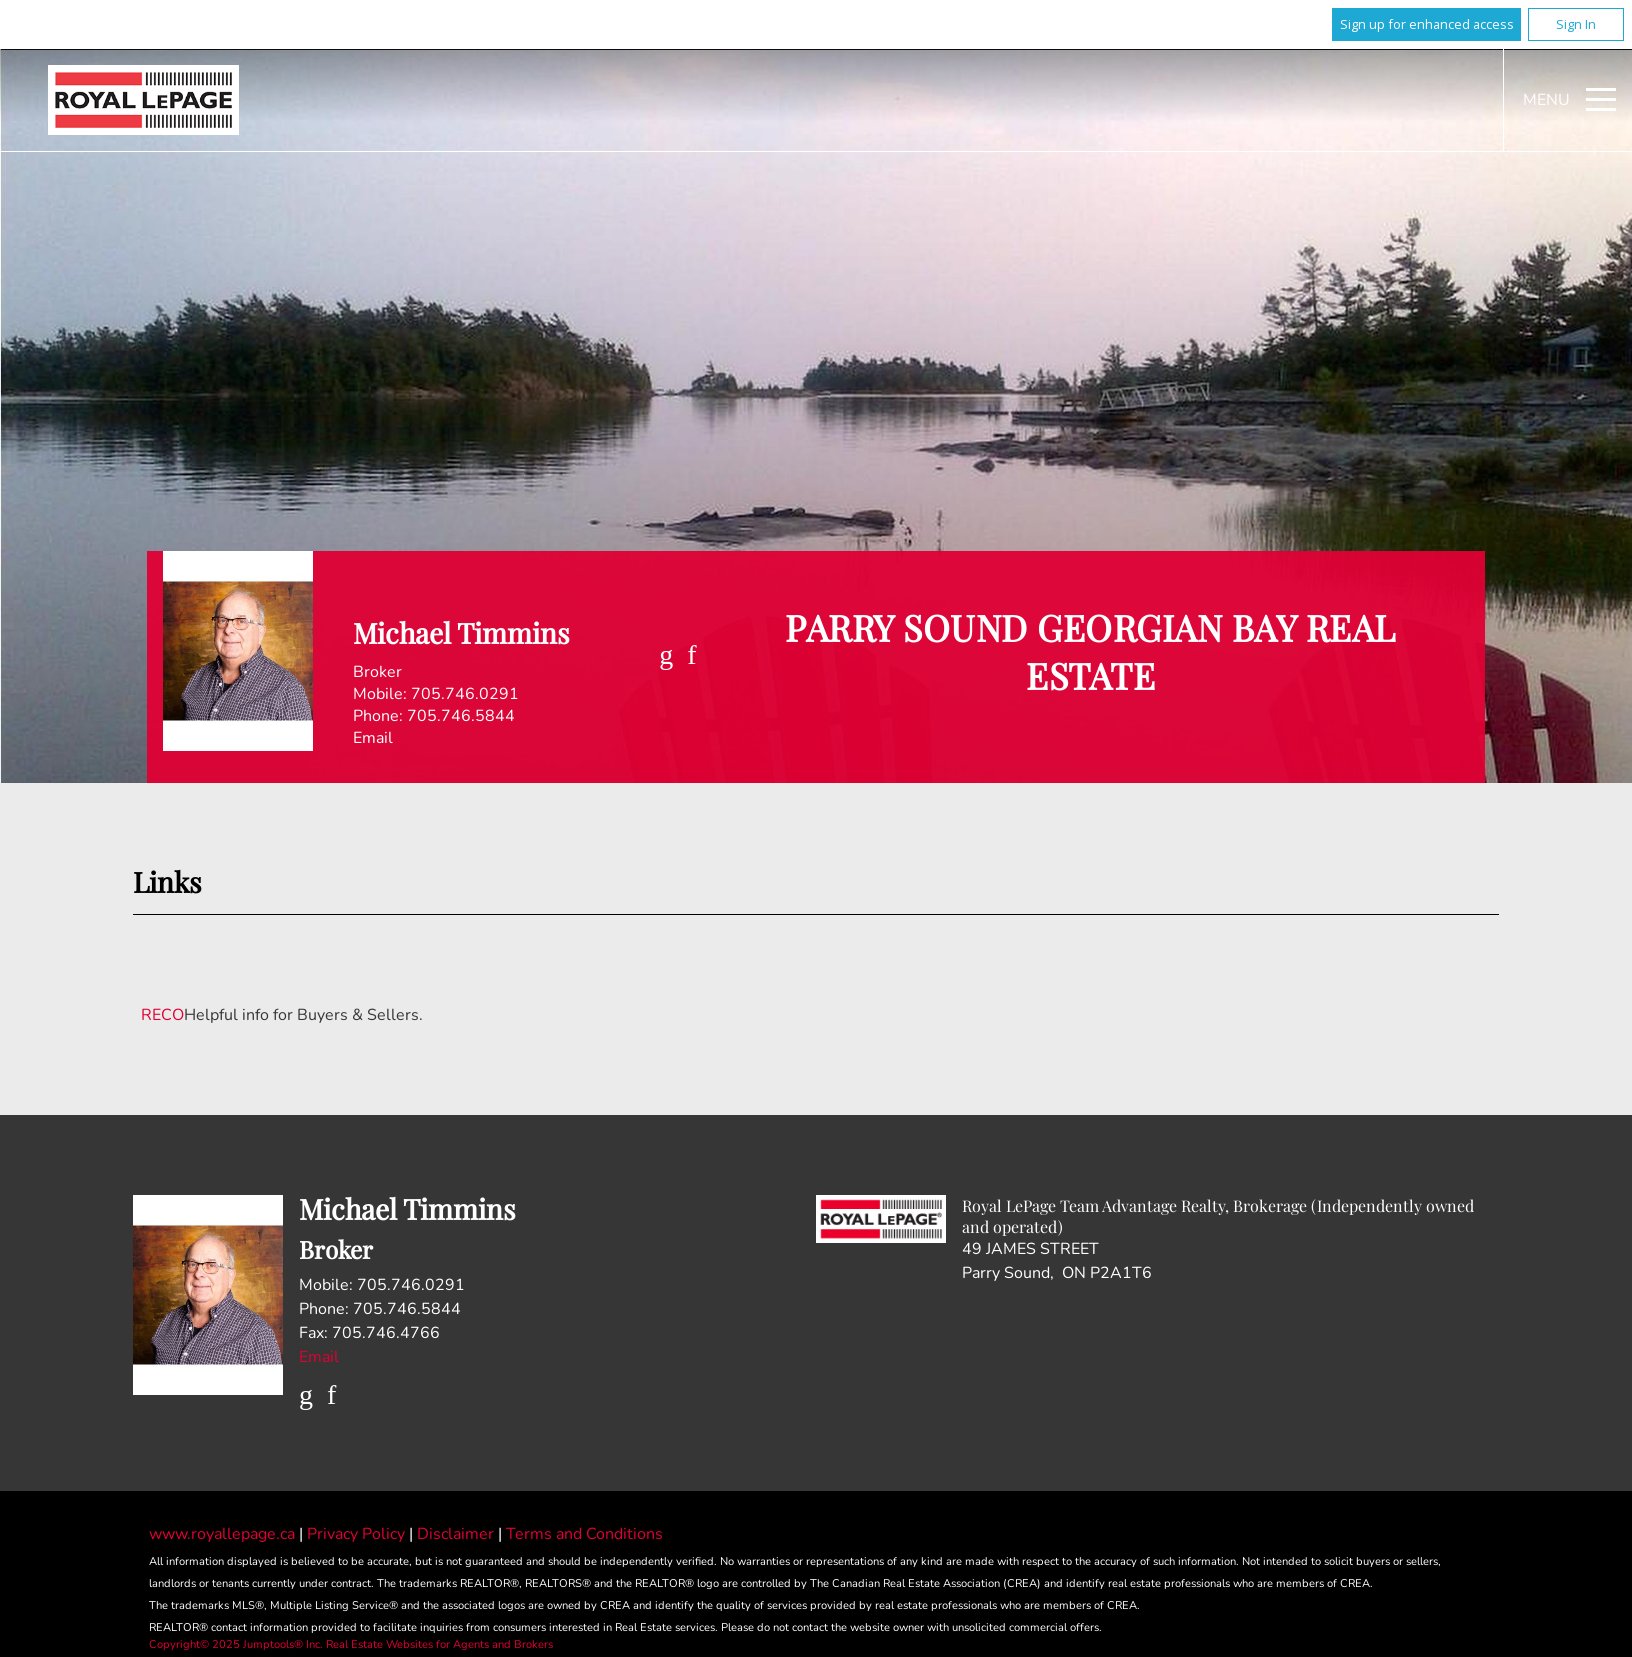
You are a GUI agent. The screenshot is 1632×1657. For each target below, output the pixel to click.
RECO (162, 1015)
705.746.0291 (465, 694)
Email (373, 738)
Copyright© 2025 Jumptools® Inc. (236, 1644)
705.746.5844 (461, 716)
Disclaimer (457, 1534)
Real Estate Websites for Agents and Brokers (439, 1644)
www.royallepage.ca (222, 1534)
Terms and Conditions (584, 1534)
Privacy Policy (358, 1534)
